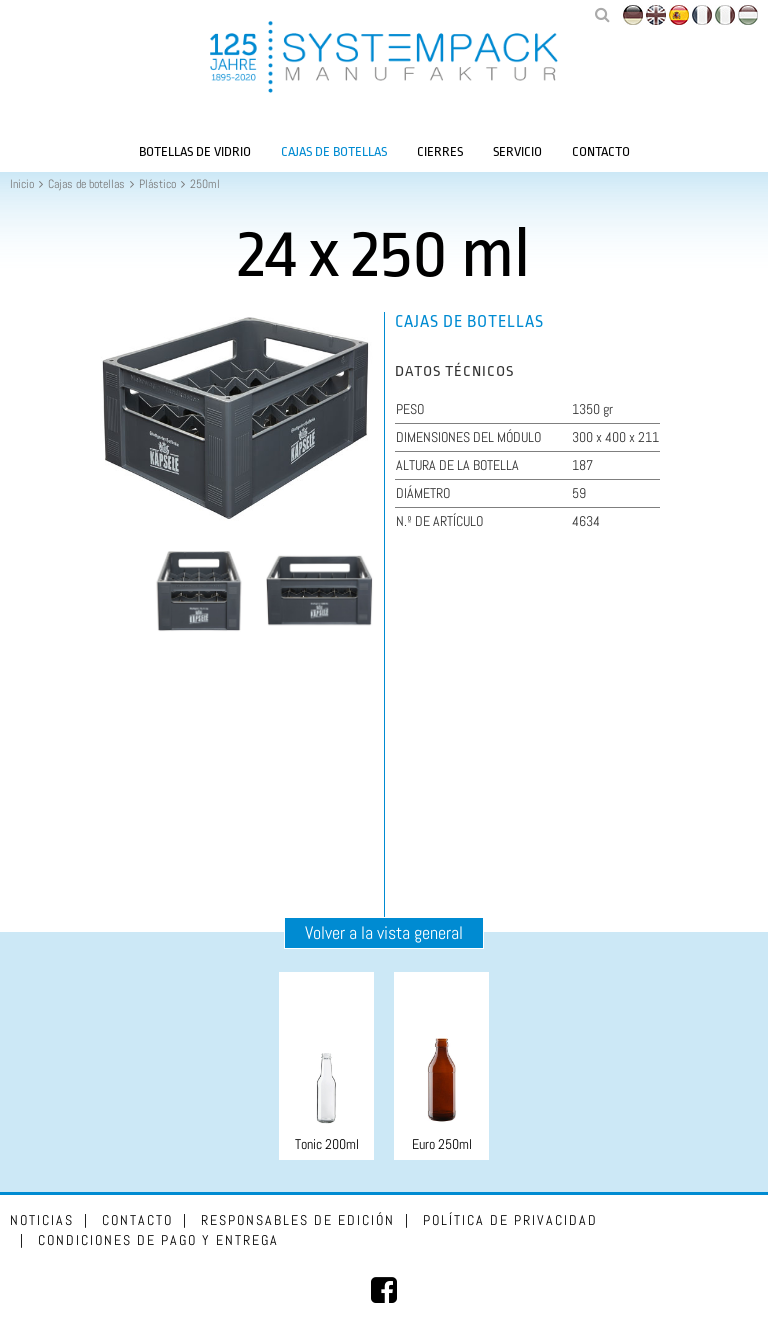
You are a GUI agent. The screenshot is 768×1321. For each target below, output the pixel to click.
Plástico (157, 184)
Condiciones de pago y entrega (158, 1240)
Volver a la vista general (384, 932)
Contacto (601, 151)
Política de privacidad (510, 1220)
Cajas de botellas (334, 151)
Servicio (517, 151)
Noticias (42, 1220)
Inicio (22, 184)
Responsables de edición (298, 1220)
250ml (205, 184)
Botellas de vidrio (195, 151)
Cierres (440, 151)
